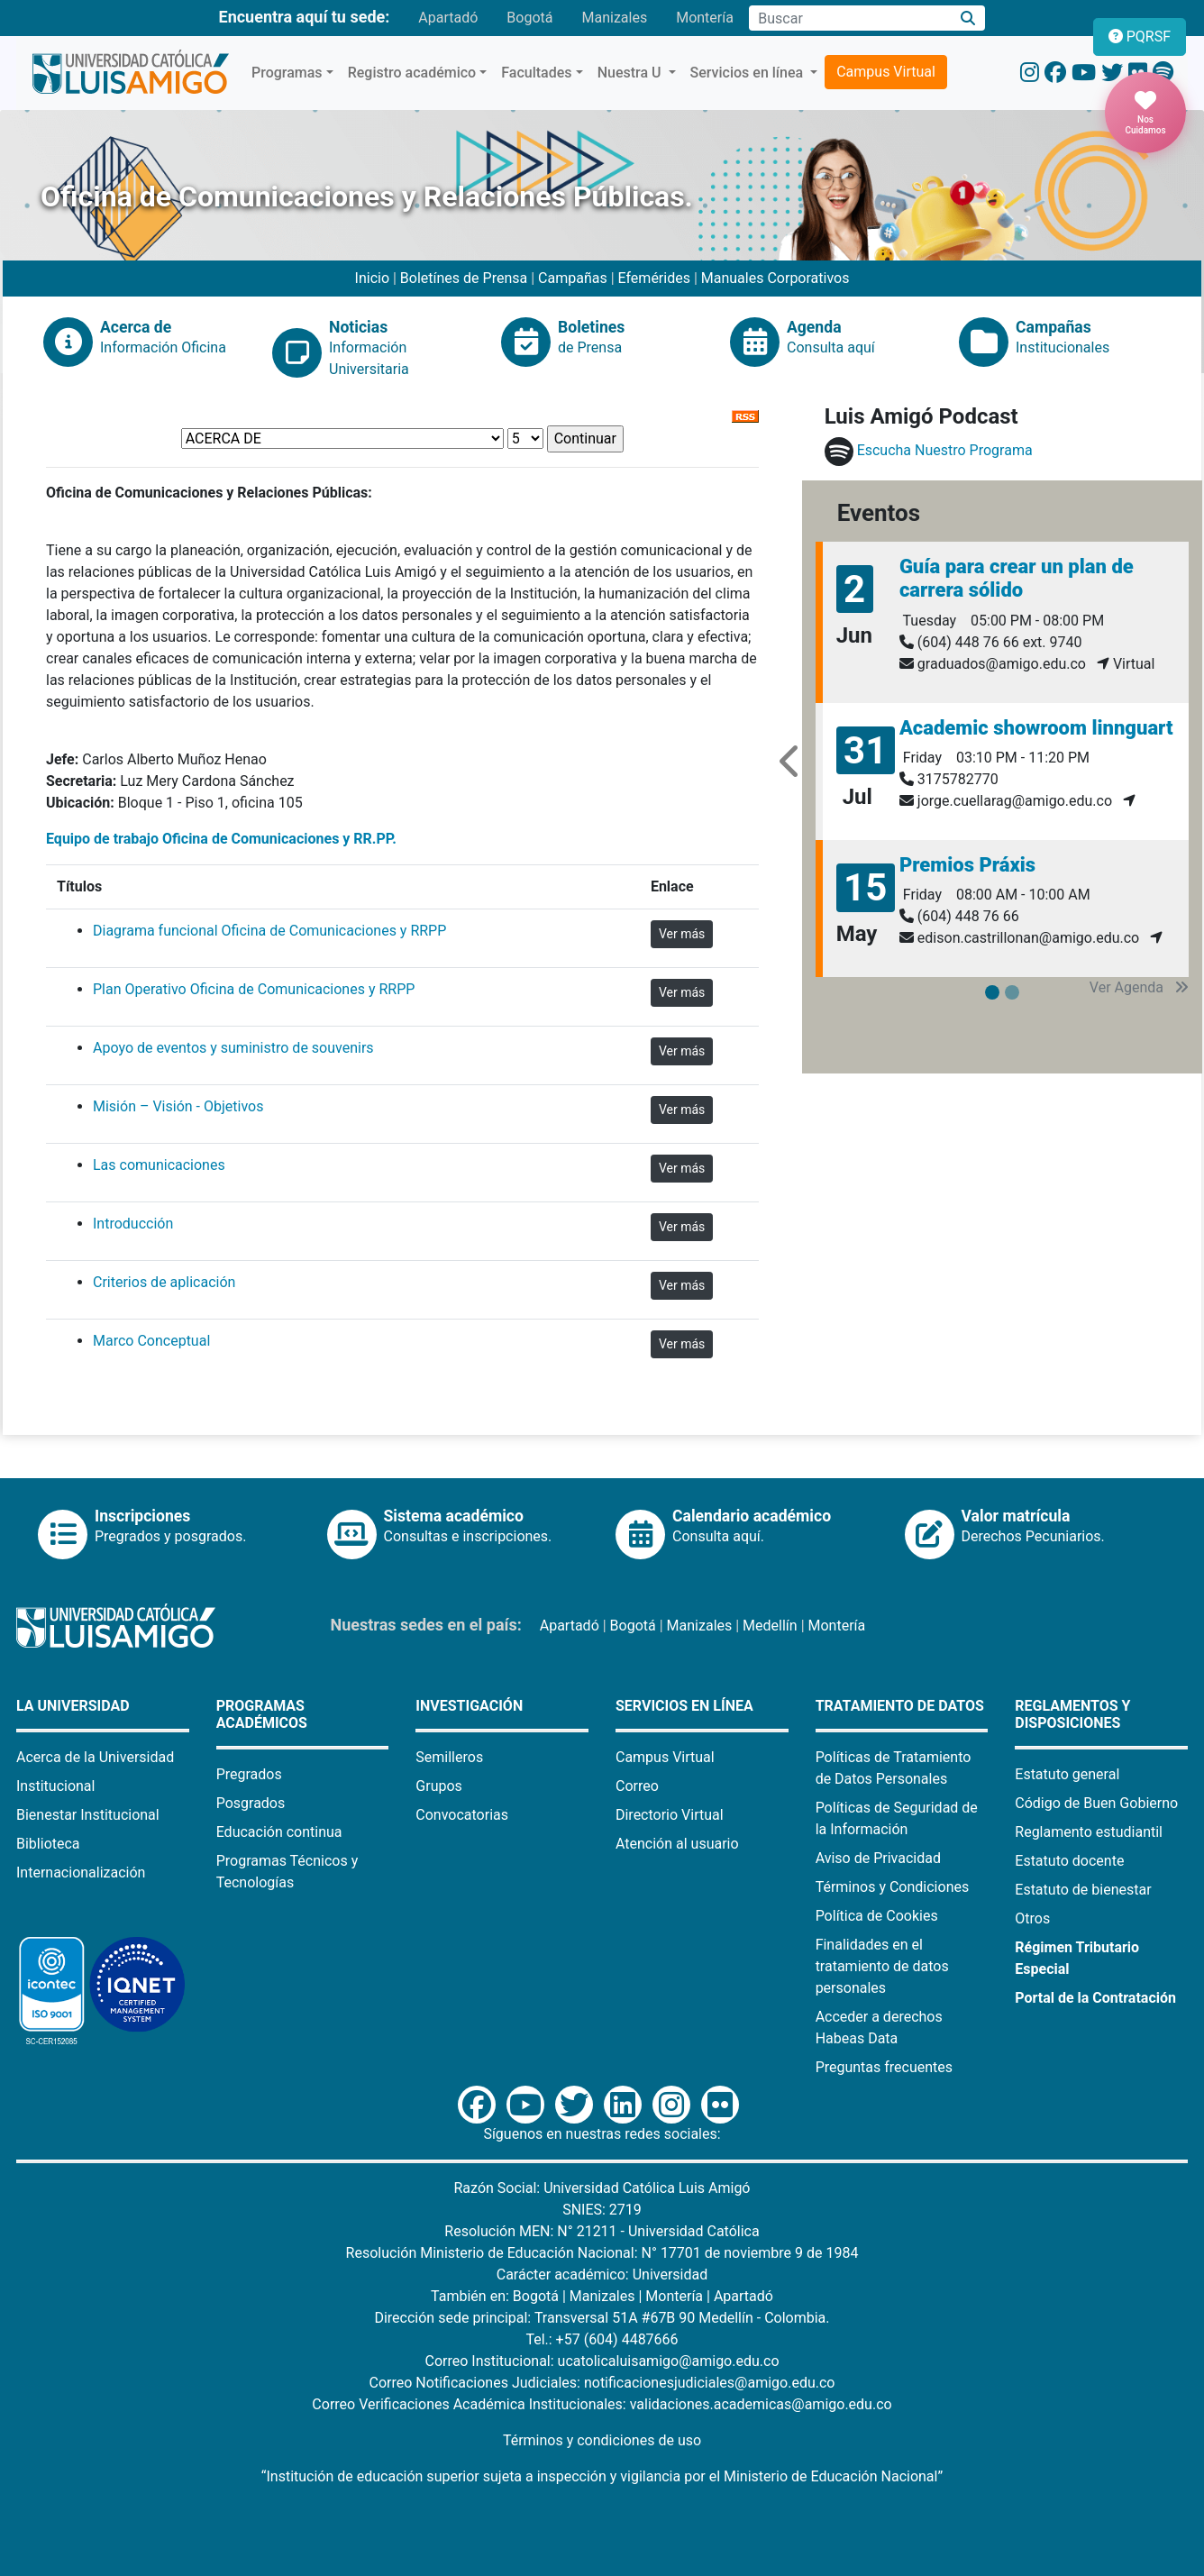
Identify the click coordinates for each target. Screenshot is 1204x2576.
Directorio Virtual (670, 1814)
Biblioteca (48, 1843)
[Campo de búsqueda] (850, 18)
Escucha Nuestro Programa (945, 450)
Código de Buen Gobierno (1096, 1803)
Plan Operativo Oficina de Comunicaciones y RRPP (254, 989)
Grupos (438, 1786)
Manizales (614, 17)
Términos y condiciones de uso (602, 2440)
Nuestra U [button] (631, 72)
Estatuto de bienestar (1083, 1889)
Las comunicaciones (159, 1165)
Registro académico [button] (412, 72)
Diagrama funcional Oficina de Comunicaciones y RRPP (269, 930)
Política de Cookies (877, 1915)
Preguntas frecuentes (884, 2067)
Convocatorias (461, 1814)
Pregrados (249, 1774)
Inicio (374, 278)
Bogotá (529, 17)
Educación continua (279, 1832)
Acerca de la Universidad (95, 1757)
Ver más (682, 934)
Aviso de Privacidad (878, 1858)
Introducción (133, 1223)
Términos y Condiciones (893, 1886)
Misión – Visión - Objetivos (178, 1106)
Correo (637, 1786)
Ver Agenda (1139, 987)
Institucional (55, 1786)
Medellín (770, 1625)
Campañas (572, 278)
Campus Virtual (885, 71)
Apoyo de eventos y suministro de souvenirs (233, 1047)
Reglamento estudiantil (1089, 1832)
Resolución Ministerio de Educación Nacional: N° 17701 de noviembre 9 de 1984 (602, 2252)
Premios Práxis (967, 865)
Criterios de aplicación (164, 1282)
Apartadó (448, 17)
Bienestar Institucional (88, 1814)
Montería (705, 17)
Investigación (469, 1705)
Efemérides (654, 278)
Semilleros (449, 1757)
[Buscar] (968, 18)
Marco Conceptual (151, 1340)
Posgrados (251, 1803)
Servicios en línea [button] (748, 72)
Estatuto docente (1069, 1860)
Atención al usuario (677, 1843)
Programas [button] (287, 72)
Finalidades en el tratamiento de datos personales (882, 1966)
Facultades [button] (536, 72)
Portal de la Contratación (1095, 1997)
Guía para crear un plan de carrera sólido (1016, 578)
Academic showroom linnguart (1036, 728)
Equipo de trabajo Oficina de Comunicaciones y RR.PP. (221, 838)
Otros (1032, 1918)
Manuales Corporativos (775, 278)
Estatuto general (1067, 1774)
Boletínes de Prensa (463, 278)
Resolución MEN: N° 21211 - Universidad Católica (601, 2231)
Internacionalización (80, 1872)
